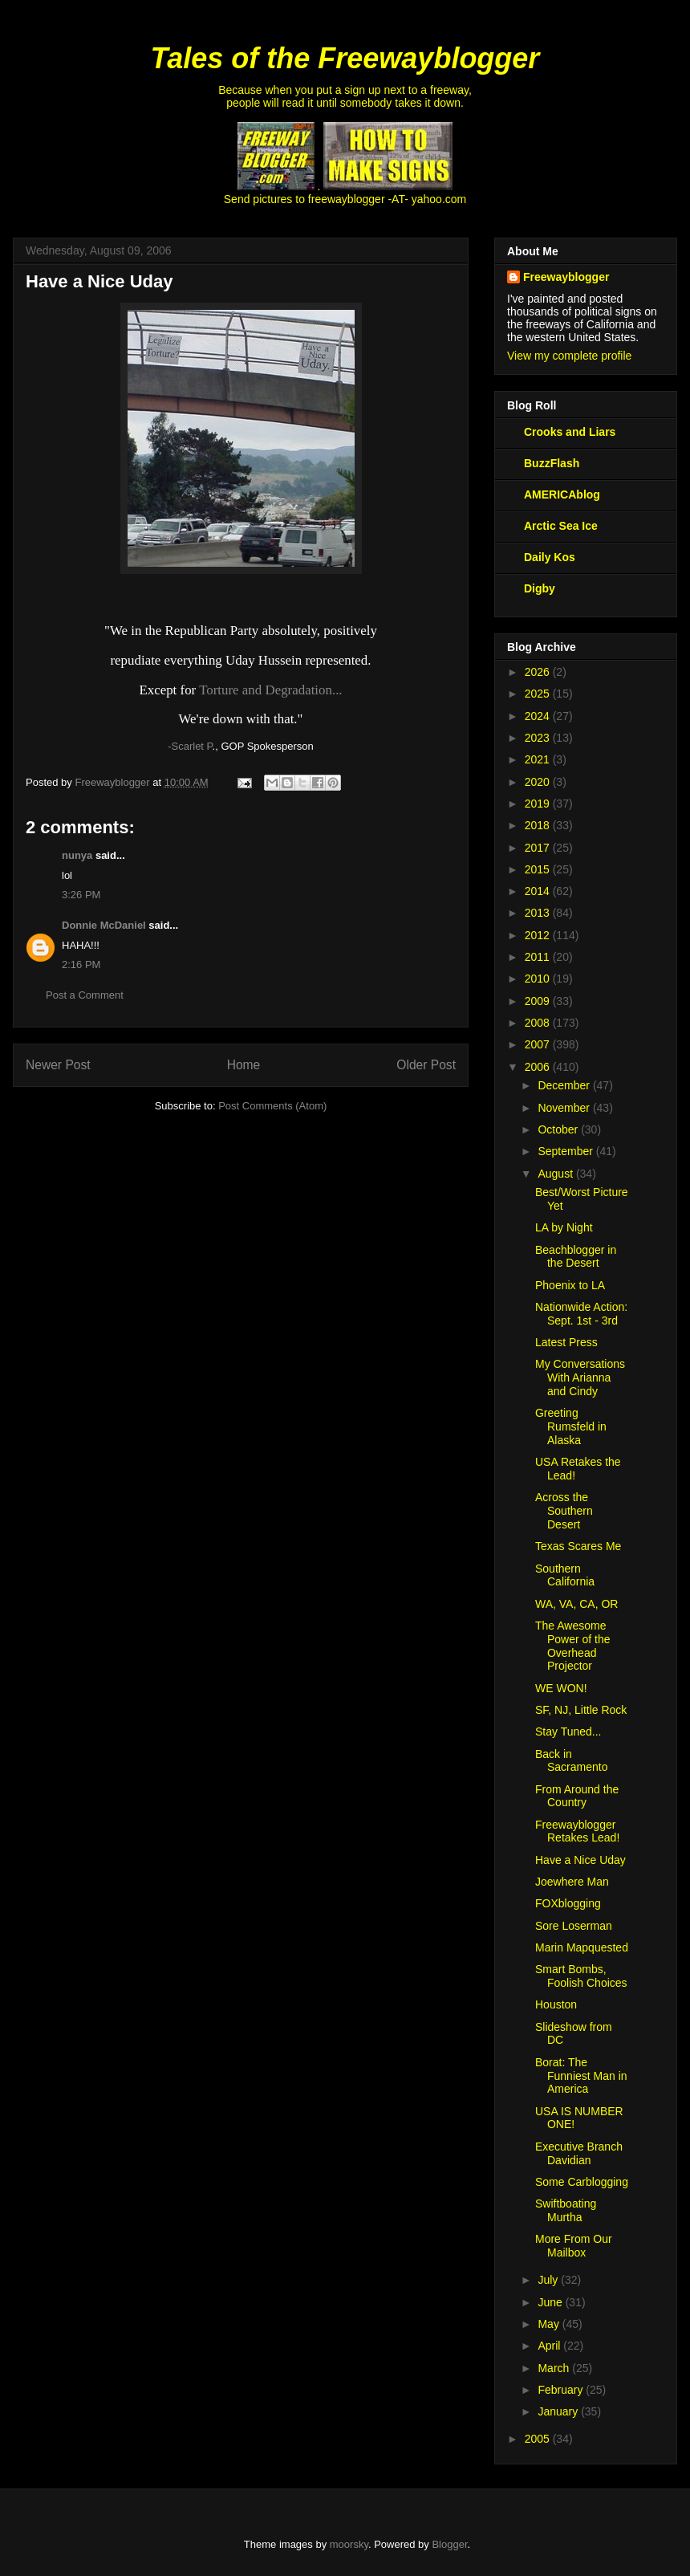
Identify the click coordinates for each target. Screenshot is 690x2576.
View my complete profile (569, 355)
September (566, 1151)
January (559, 2411)
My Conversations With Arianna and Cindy (580, 1377)
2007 (539, 1044)
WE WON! (561, 1688)
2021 (539, 759)
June (551, 2302)
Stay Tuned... (568, 1731)
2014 (539, 891)
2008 (539, 1022)
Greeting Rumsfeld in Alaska (571, 1426)
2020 (539, 781)
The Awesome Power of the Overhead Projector (573, 1645)
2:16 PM (81, 964)
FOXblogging (568, 1903)
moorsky (349, 2544)
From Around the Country (577, 1796)
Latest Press (566, 1342)
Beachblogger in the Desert (575, 1256)
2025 (539, 693)
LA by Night (564, 1227)
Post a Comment (85, 995)
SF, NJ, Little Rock (581, 1709)
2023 (539, 737)
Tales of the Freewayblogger (345, 58)
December (565, 1085)
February (562, 2389)
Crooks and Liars (569, 431)
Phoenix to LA (570, 1285)
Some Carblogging (581, 2181)
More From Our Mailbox (573, 2245)
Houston (556, 2004)
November (565, 1107)
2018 (539, 825)
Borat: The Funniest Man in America (581, 2076)
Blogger (449, 2544)
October (559, 1129)
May (550, 2324)
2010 (539, 978)
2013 (539, 912)
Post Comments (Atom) (272, 1106)
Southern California (565, 1575)
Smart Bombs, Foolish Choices (581, 1976)
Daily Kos (549, 557)
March (555, 2368)
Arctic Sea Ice (561, 525)
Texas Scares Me (578, 1546)
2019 (539, 803)
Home (244, 1065)
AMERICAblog (562, 494)
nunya (77, 855)
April (550, 2345)
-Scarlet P (190, 746)
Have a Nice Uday (580, 1860)
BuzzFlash (551, 463)
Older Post (426, 1065)
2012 (539, 935)
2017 (539, 847)
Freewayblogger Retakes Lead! (577, 1831)
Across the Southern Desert (564, 1511)
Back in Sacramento (571, 1761)
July (549, 2279)
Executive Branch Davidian (579, 2153)
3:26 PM (81, 895)
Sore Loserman (573, 1925)
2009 (539, 1001)
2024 (539, 716)
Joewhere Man (572, 1881)
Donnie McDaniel (104, 925)
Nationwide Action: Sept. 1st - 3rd (581, 1313)
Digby (539, 588)
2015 (539, 869)
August (556, 1173)
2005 (539, 2438)
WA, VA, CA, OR (576, 1603)
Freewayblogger (566, 277)
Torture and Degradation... (270, 690)
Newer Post (58, 1065)
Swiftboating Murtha (565, 2210)
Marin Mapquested (581, 1947)
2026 (539, 671)
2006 (539, 1066)
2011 (539, 956)
